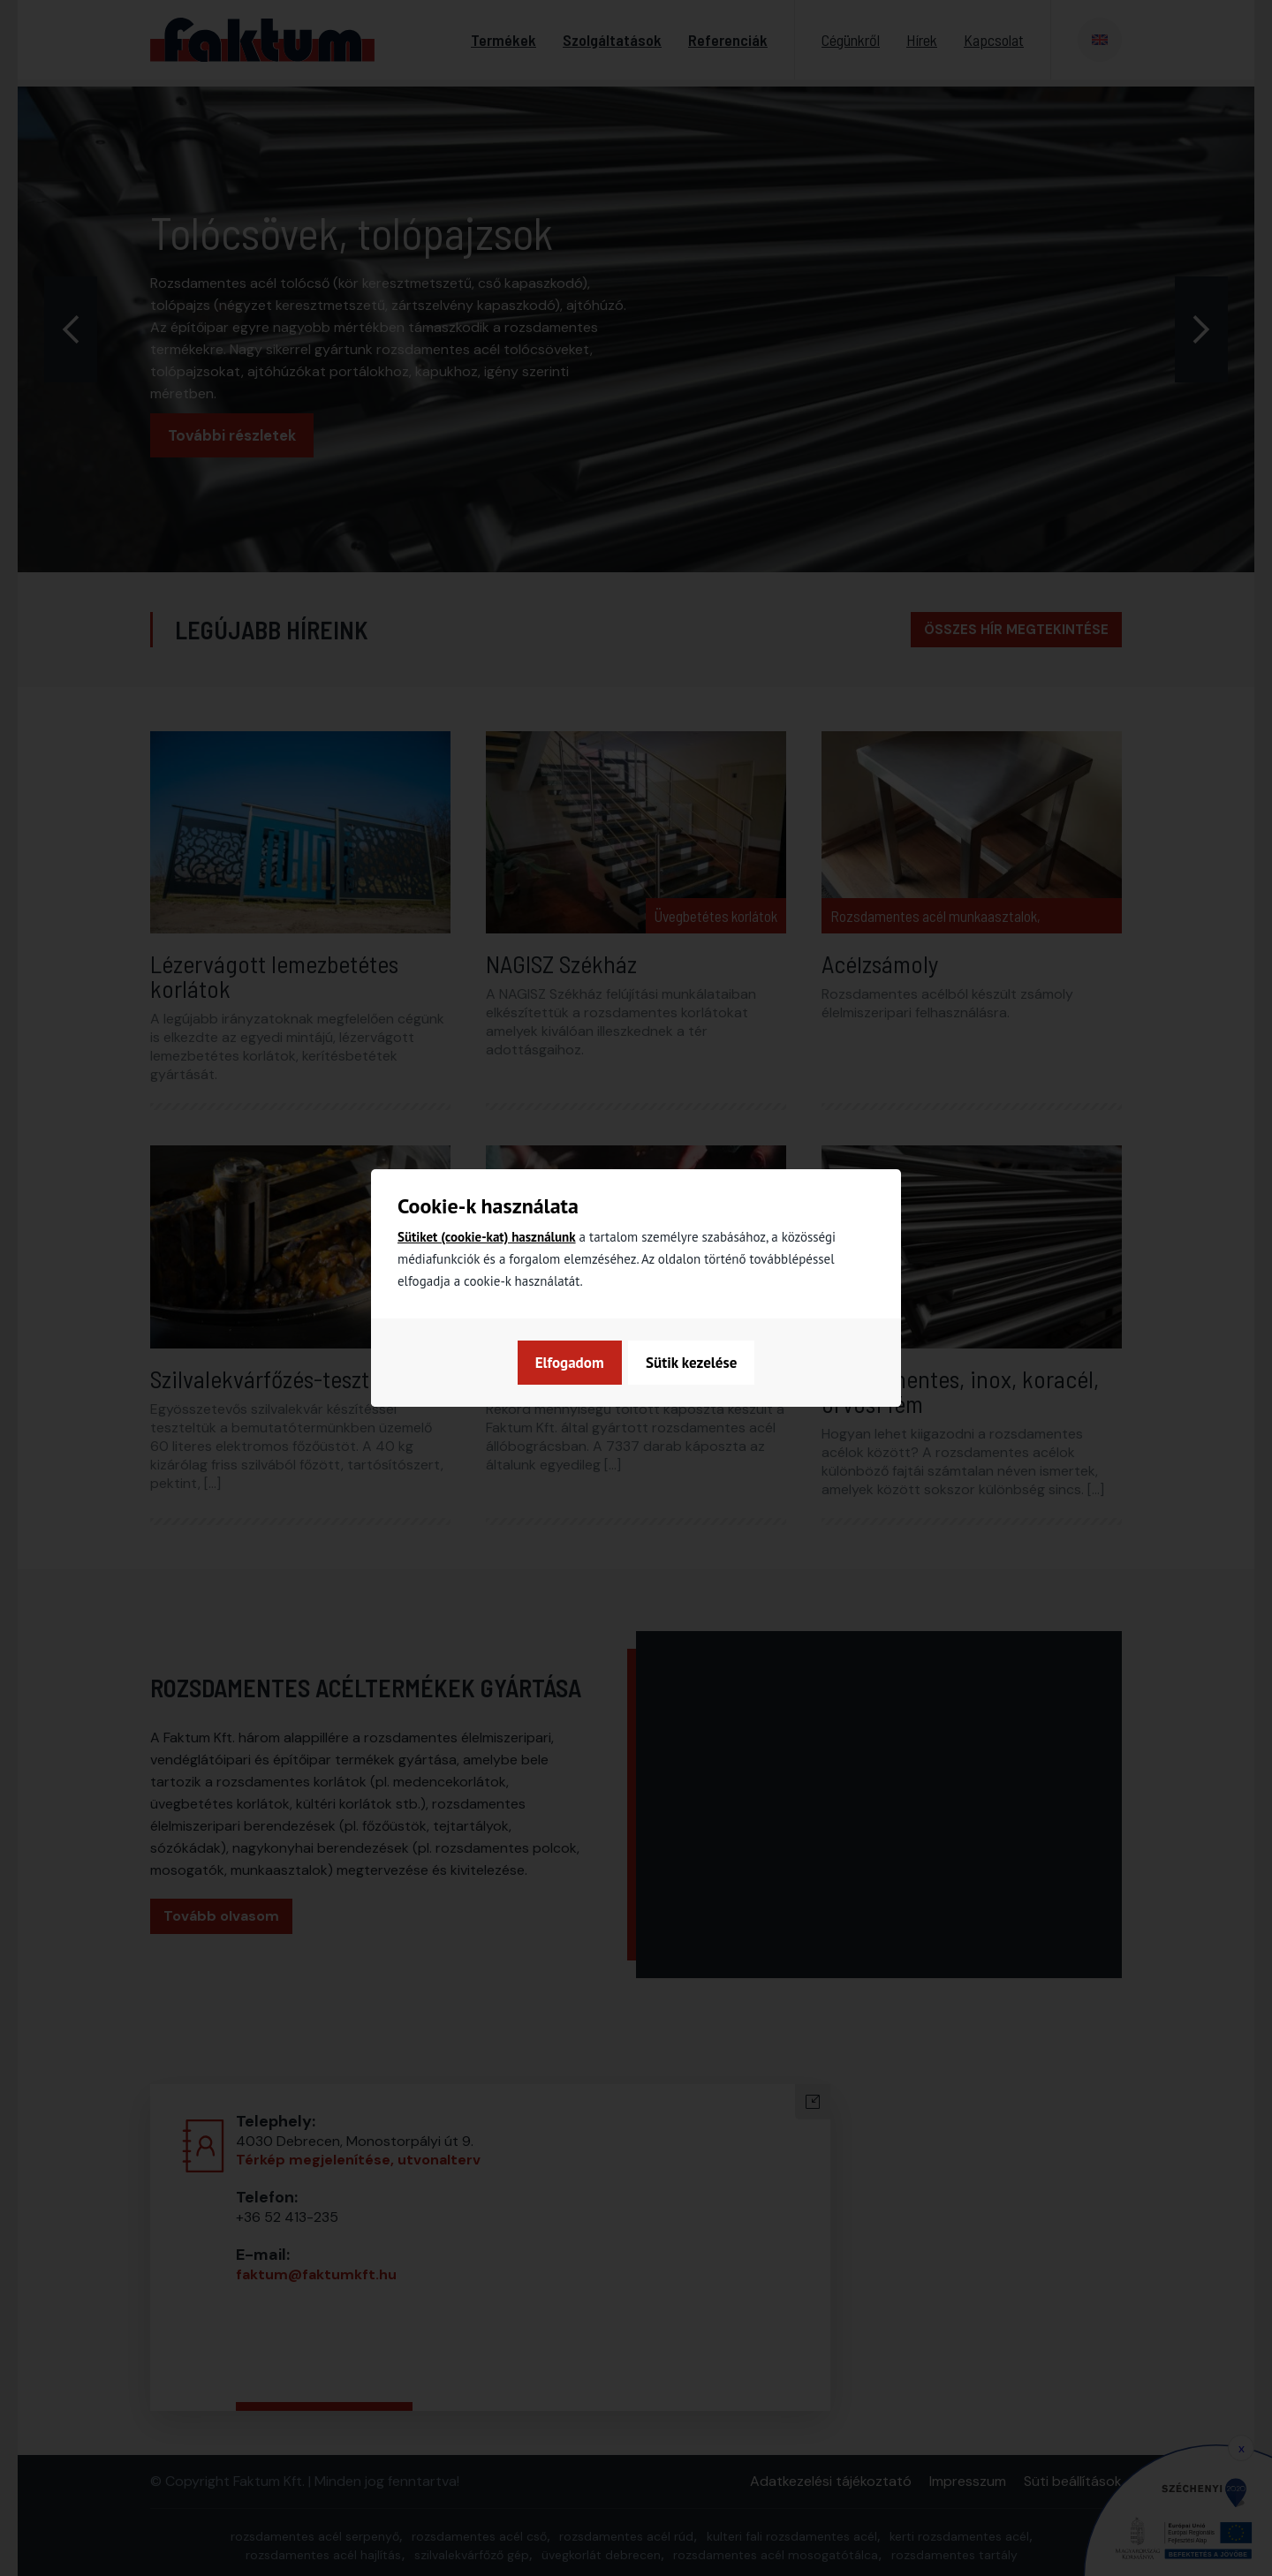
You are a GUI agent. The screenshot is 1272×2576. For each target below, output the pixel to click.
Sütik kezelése (579, 1362)
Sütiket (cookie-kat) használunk (487, 1236)
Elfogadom (704, 1362)
